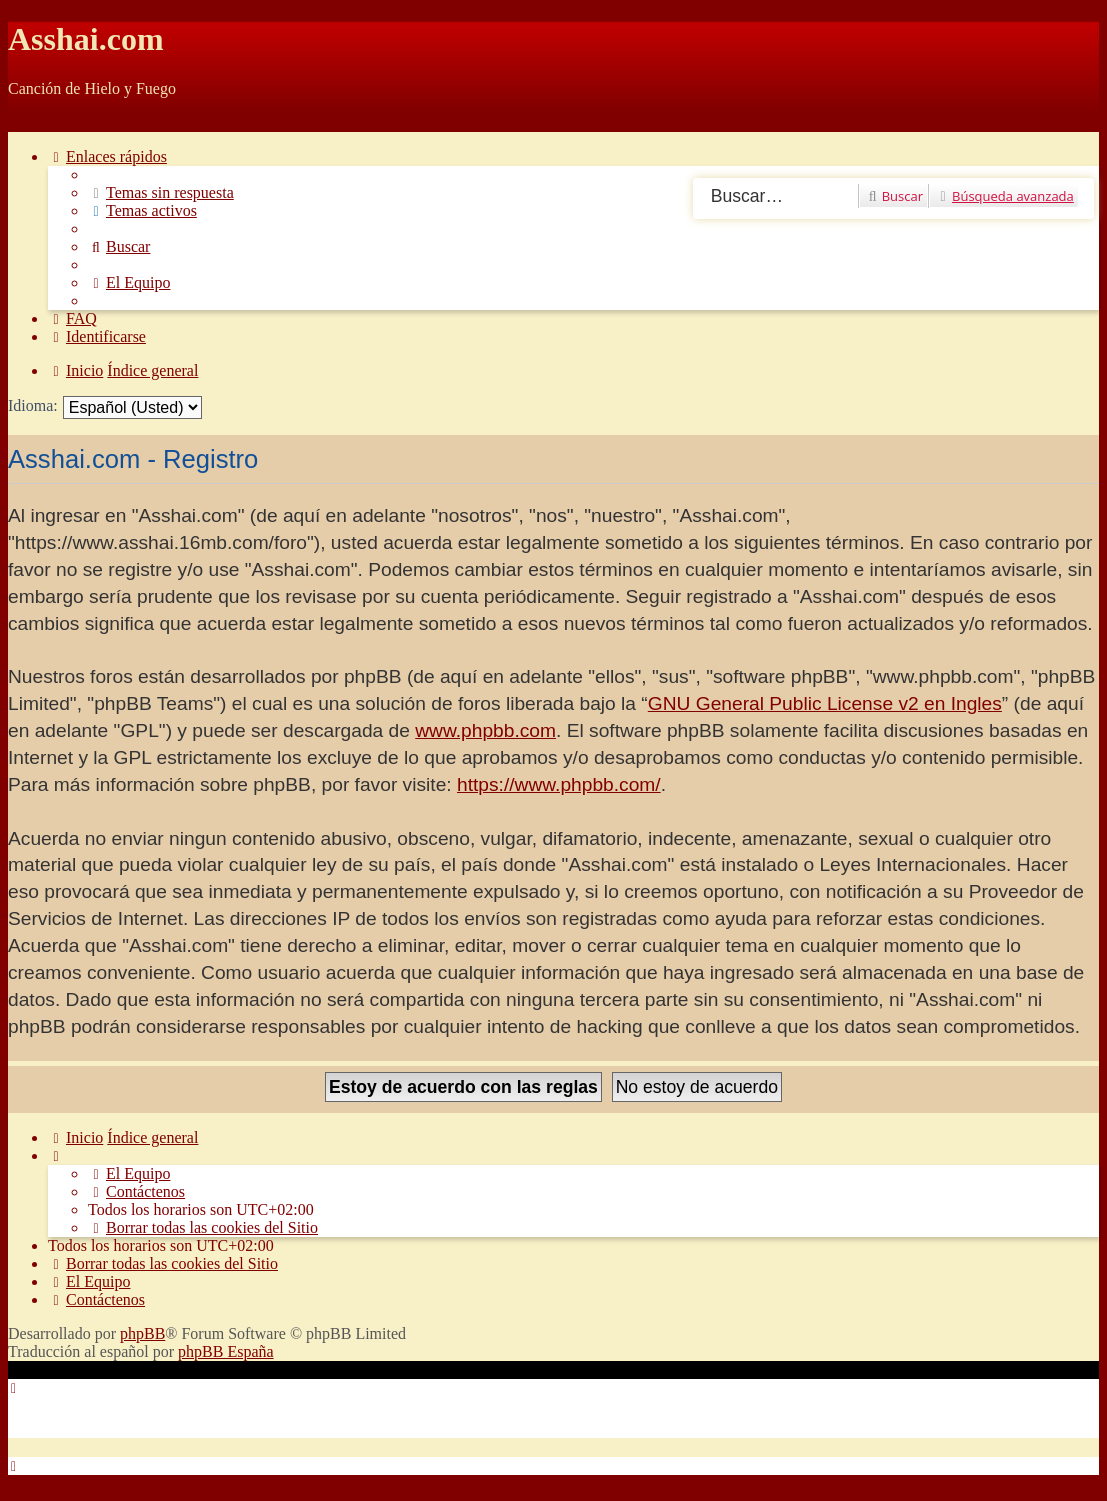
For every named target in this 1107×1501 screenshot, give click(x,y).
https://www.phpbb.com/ (559, 784)
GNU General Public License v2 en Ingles (825, 703)
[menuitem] (161, 192)
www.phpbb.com (485, 730)
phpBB (142, 1333)
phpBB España (226, 1351)
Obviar (30, 122)
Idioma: (33, 405)
